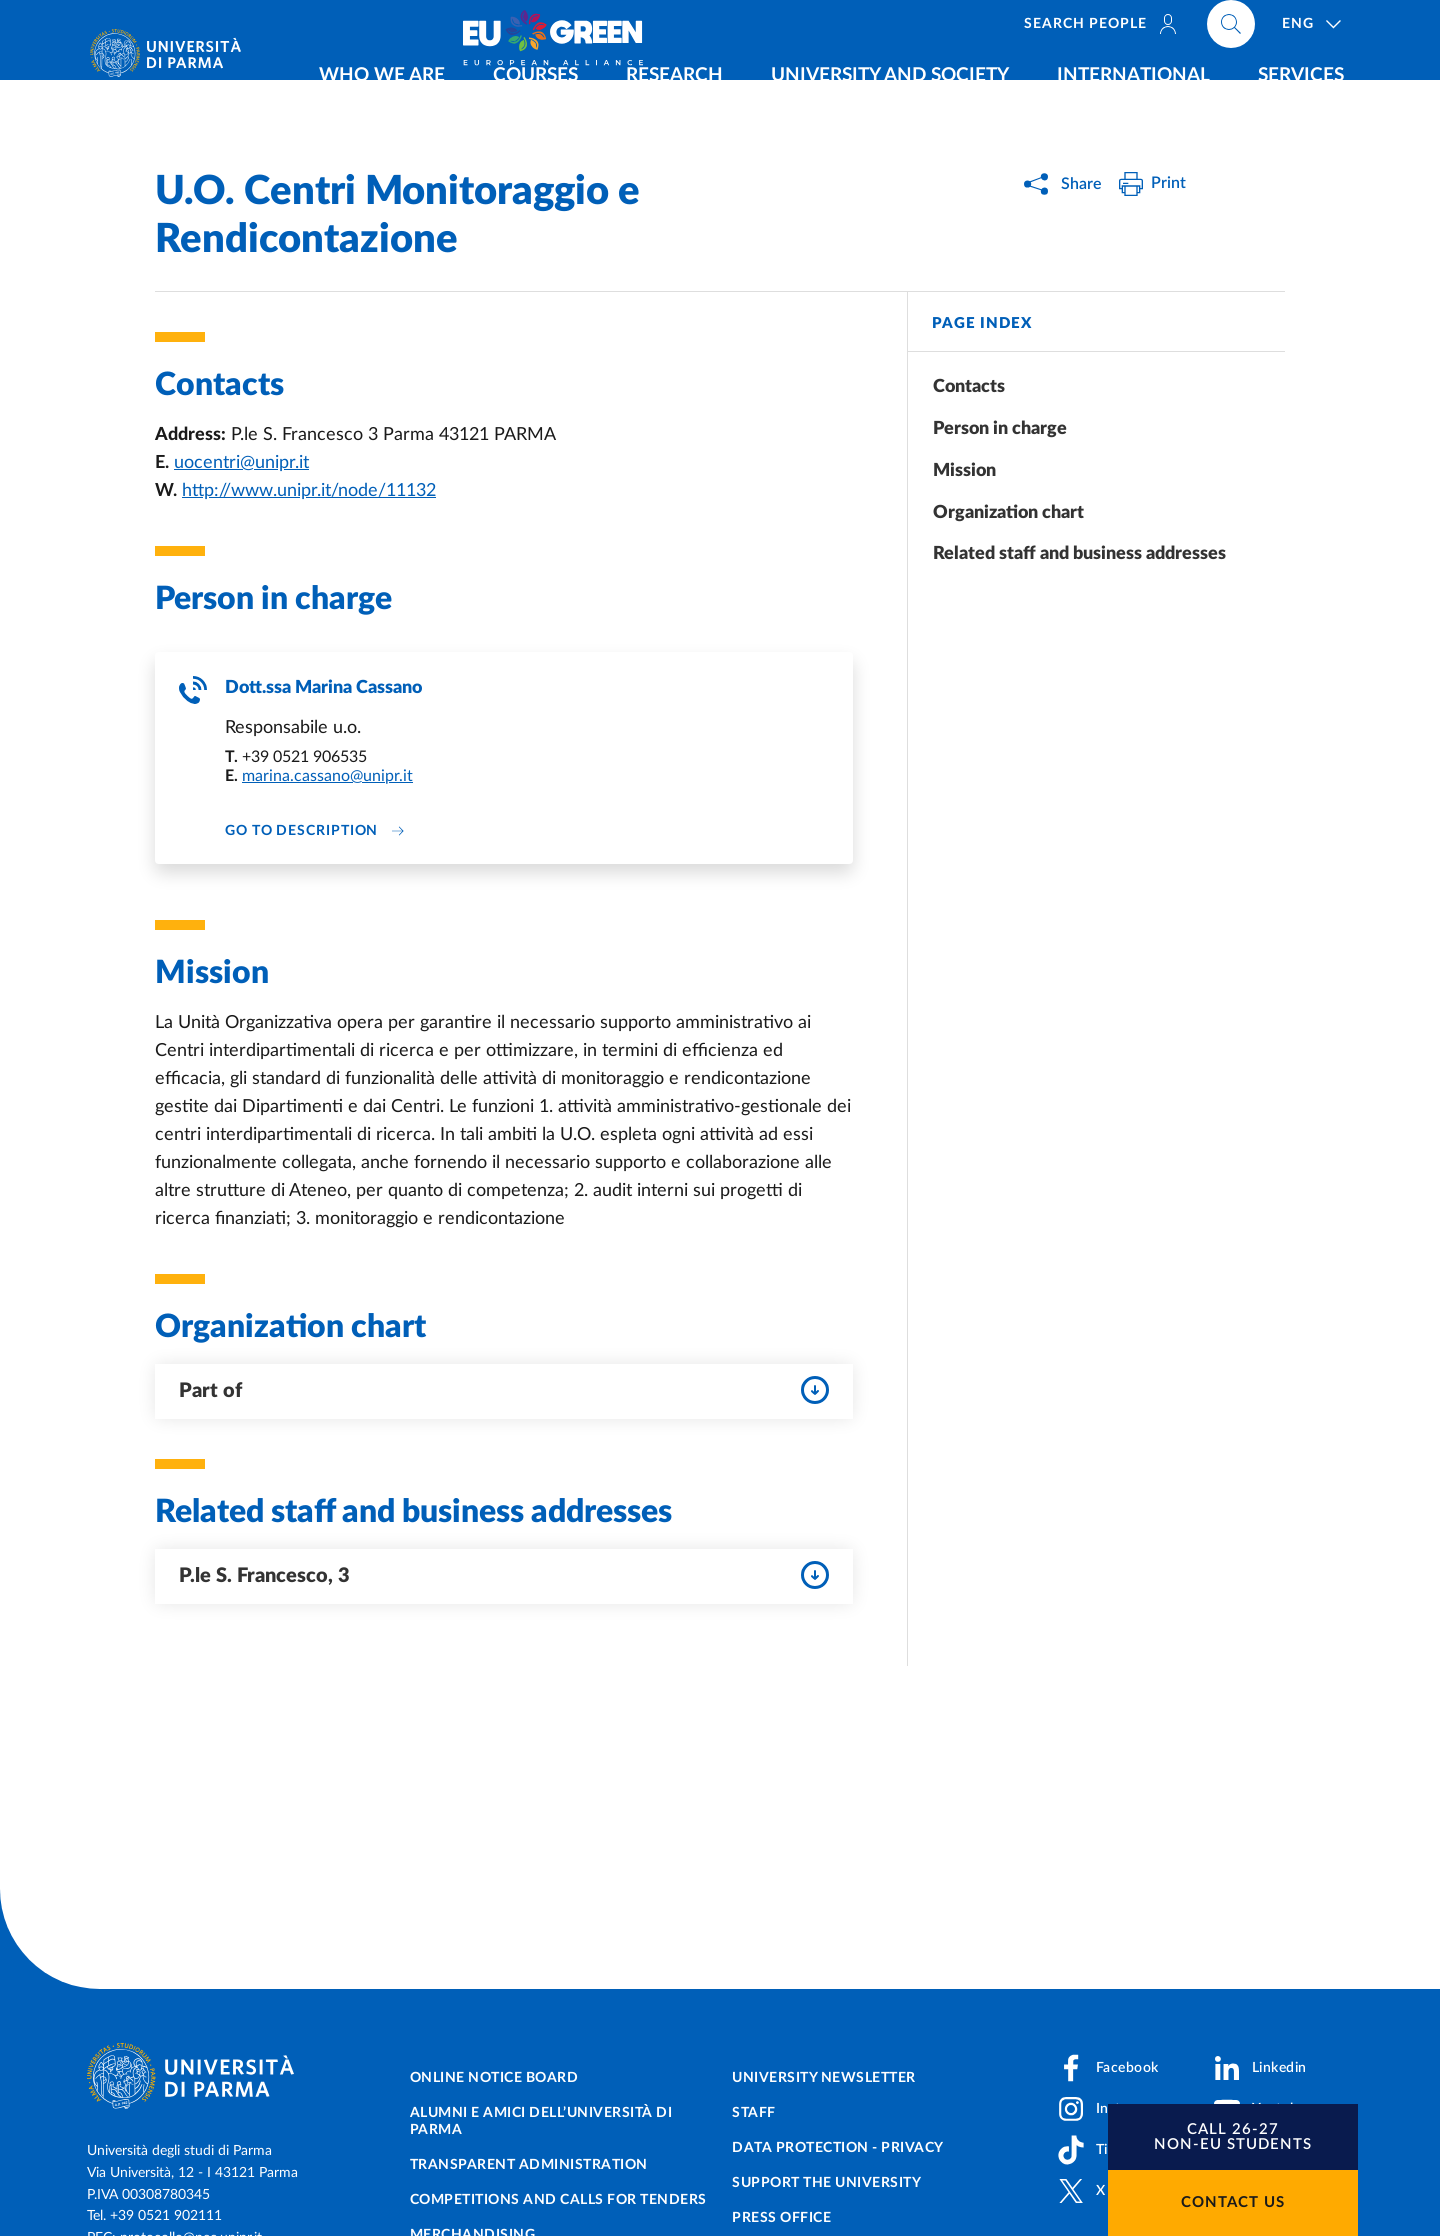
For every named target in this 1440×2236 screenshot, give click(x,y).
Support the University (826, 2183)
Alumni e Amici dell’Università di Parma (541, 2121)
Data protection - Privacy (838, 2148)
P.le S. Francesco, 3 (504, 1576)
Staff (754, 2113)
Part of (504, 1391)
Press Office (781, 2218)
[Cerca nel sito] (1356, 30)
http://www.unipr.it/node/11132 (309, 491)
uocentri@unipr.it (241, 463)
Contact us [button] (1233, 2202)
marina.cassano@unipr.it (327, 777)
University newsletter (824, 2078)
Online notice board (494, 2078)
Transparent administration (529, 2165)
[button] (1233, 2137)
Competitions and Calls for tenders (558, 2200)
